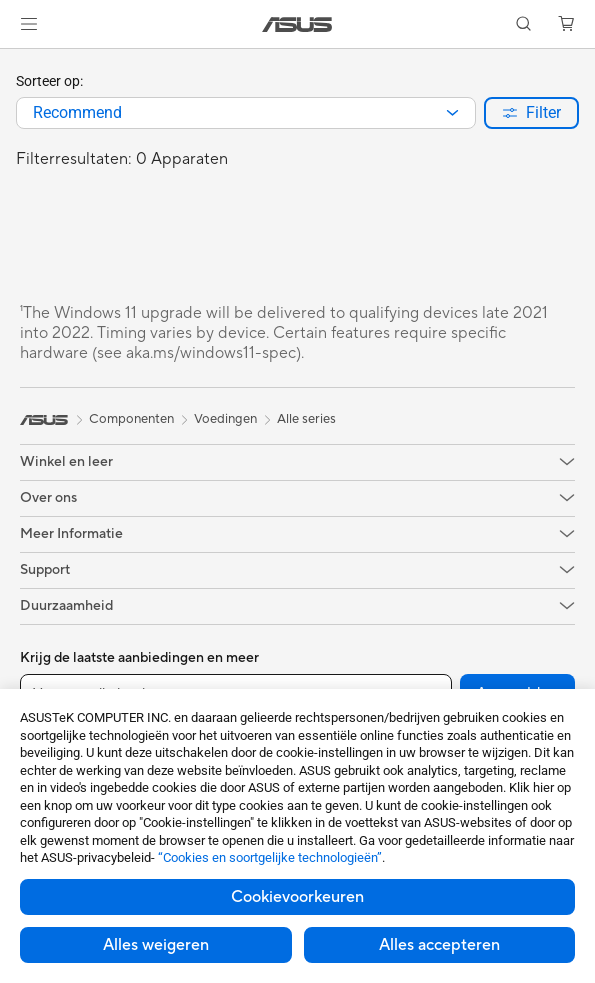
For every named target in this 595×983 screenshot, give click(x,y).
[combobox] (246, 113)
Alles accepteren (439, 945)
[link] (297, 24)
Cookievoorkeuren (297, 897)
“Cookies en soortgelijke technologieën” (270, 857)
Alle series (306, 419)
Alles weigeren (156, 945)
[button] (29, 24)
